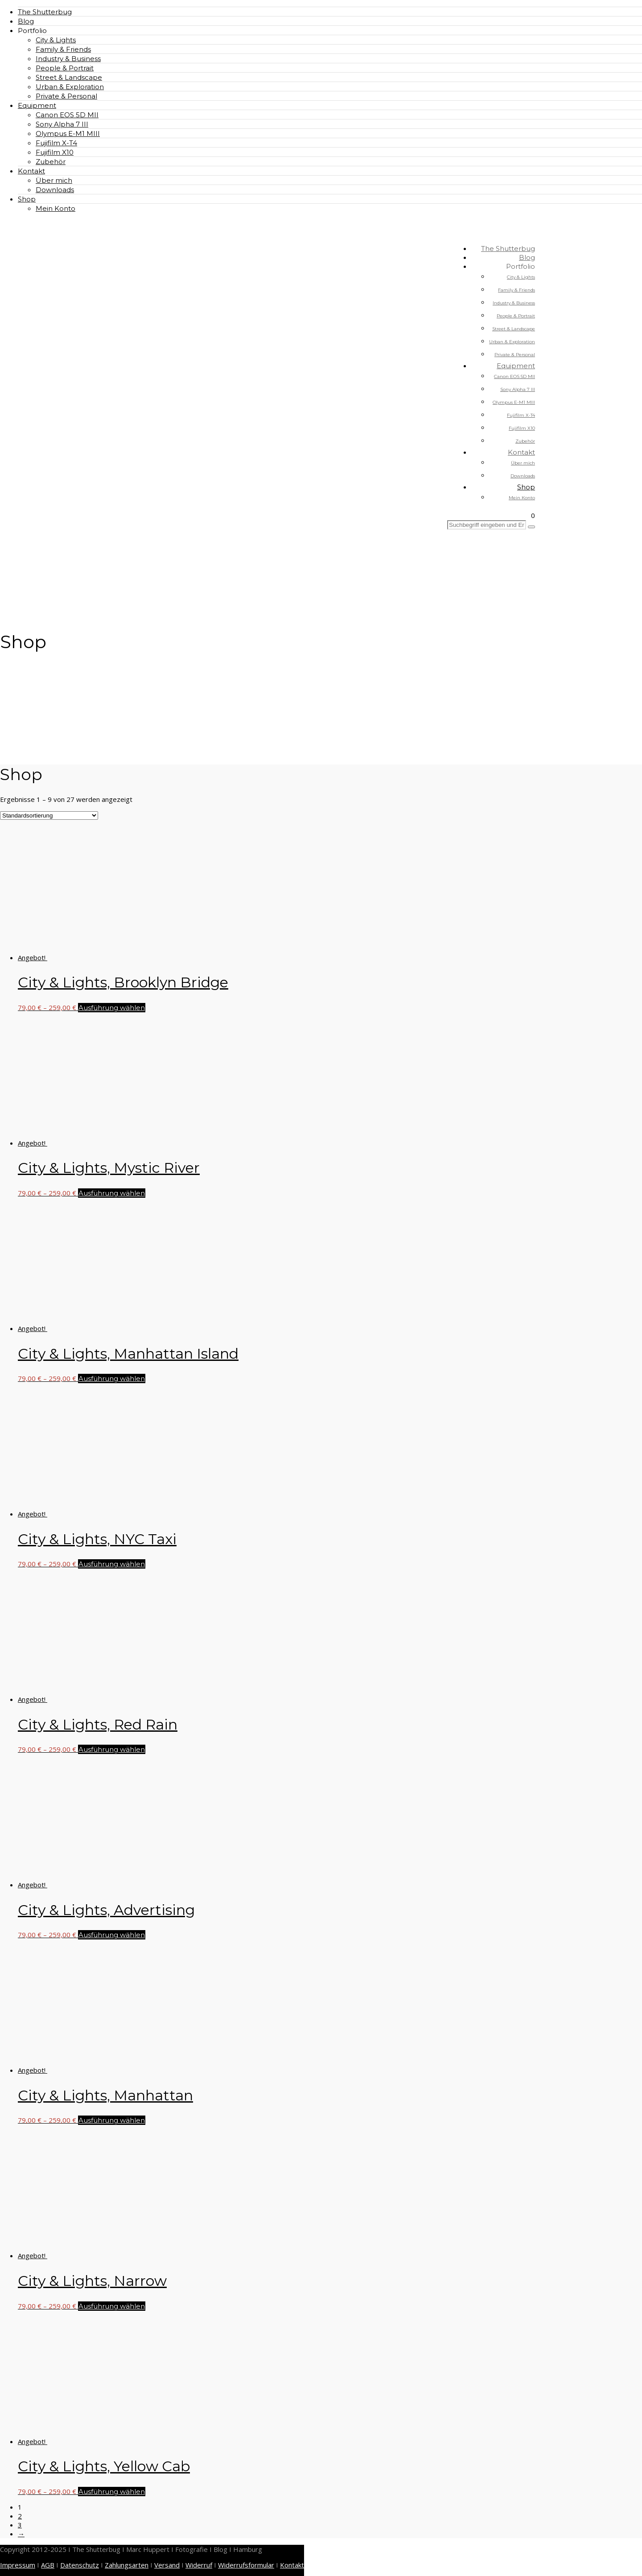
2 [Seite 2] (20, 2515)
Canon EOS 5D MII (67, 115)
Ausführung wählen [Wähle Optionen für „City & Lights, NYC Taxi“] (111, 1564)
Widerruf (198, 2564)
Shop (27, 199)
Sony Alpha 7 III (62, 124)
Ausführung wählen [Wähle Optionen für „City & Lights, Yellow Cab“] (111, 2491)
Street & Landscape (69, 77)
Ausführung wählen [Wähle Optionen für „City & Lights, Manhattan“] (111, 2120)
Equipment (37, 105)
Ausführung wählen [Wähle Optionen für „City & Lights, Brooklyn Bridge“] (111, 1007)
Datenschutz (79, 2564)
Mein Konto (55, 208)
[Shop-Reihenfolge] (49, 815)
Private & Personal (66, 96)
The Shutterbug (45, 12)
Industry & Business (68, 58)
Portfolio (32, 30)
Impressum (17, 2564)
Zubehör (51, 161)
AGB (47, 2564)
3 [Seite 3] (20, 2524)
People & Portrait (65, 68)
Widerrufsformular (246, 2564)
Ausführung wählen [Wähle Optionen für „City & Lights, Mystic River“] (111, 1193)
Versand (167, 2564)
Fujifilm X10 (55, 152)
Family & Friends (63, 49)
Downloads (55, 189)
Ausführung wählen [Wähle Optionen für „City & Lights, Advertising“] (111, 1935)
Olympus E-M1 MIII (68, 133)
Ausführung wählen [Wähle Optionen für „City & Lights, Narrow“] (111, 2306)
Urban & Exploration (70, 86)
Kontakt (31, 171)
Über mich (54, 180)
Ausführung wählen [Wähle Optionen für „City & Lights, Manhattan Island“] (111, 1378)
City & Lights (56, 40)
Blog (26, 21)
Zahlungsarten (126, 2564)
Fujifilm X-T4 (56, 143)
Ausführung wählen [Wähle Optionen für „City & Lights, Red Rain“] (111, 1749)
